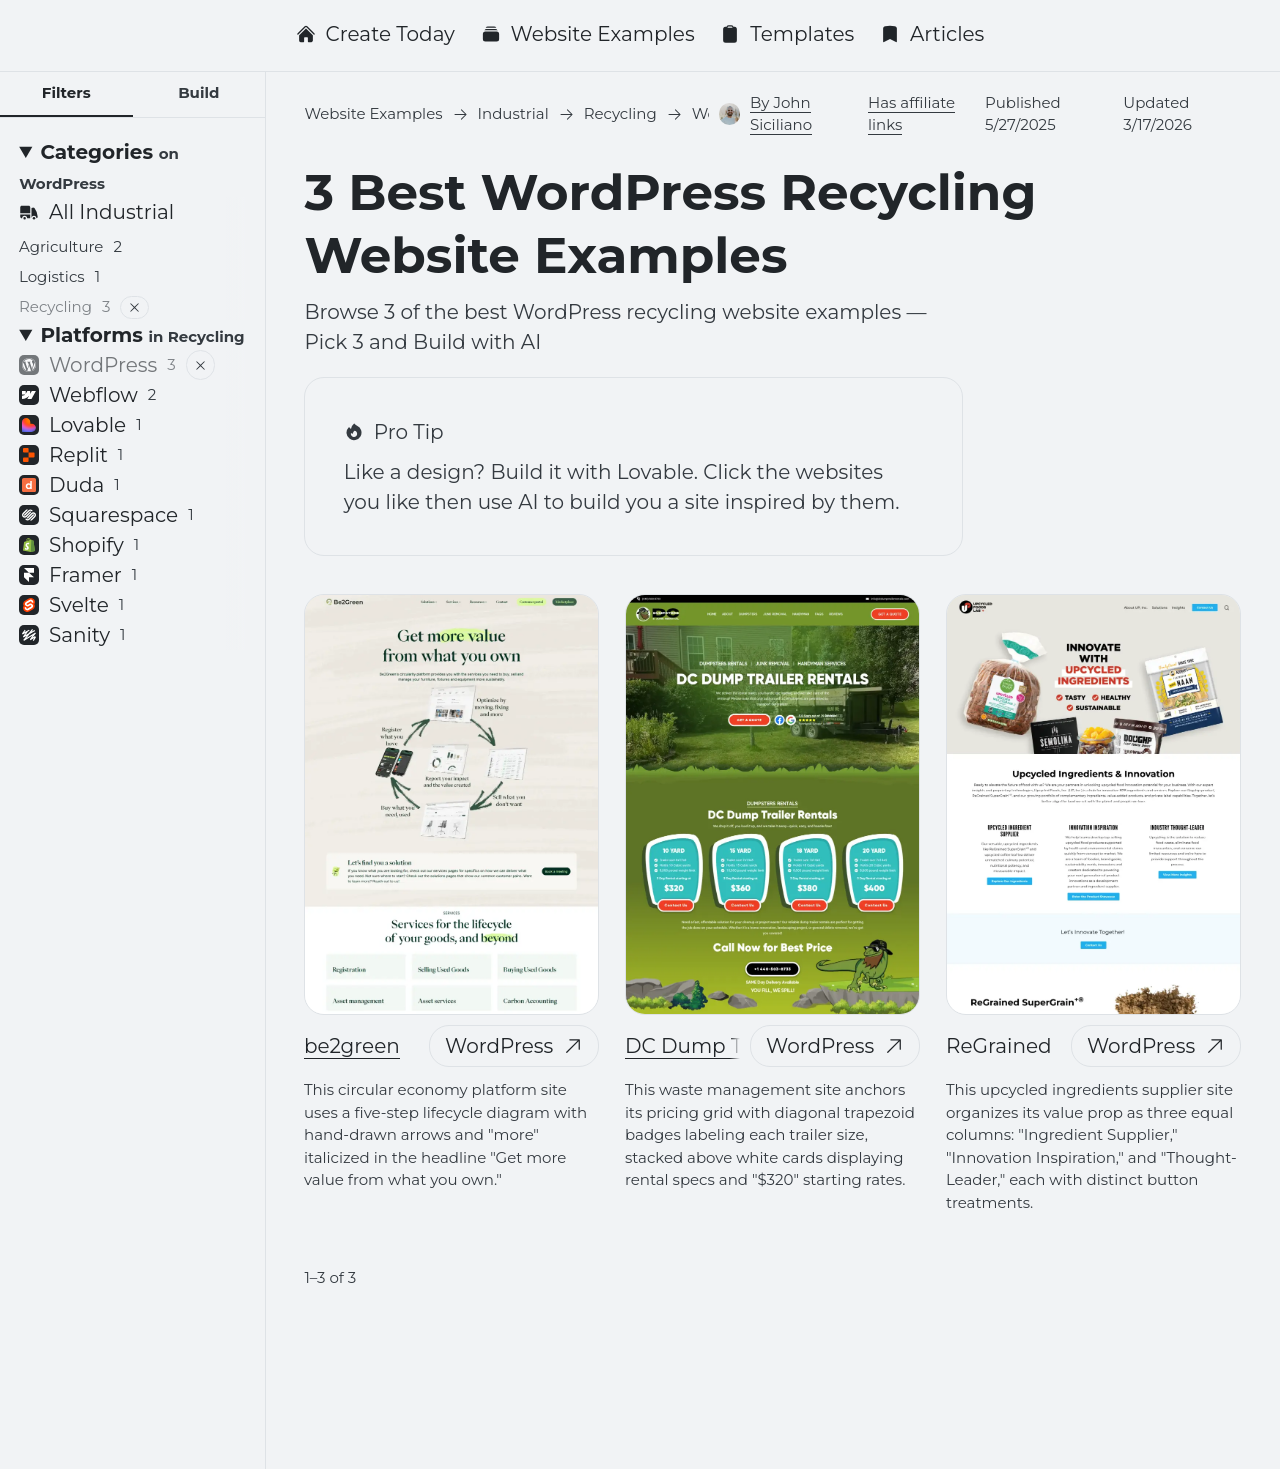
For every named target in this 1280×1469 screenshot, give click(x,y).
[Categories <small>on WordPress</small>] (132, 167)
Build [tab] (198, 92)
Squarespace (106, 515)
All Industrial (96, 212)
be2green (352, 1046)
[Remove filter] (135, 307)
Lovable (80, 425)
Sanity (72, 635)
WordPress (514, 1046)
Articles (932, 34)
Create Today (375, 34)
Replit (71, 455)
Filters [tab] (66, 92)
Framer (78, 575)
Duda (69, 485)
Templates (787, 34)
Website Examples (588, 34)
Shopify (79, 545)
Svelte (71, 605)
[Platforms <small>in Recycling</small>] (132, 335)
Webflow (87, 395)
